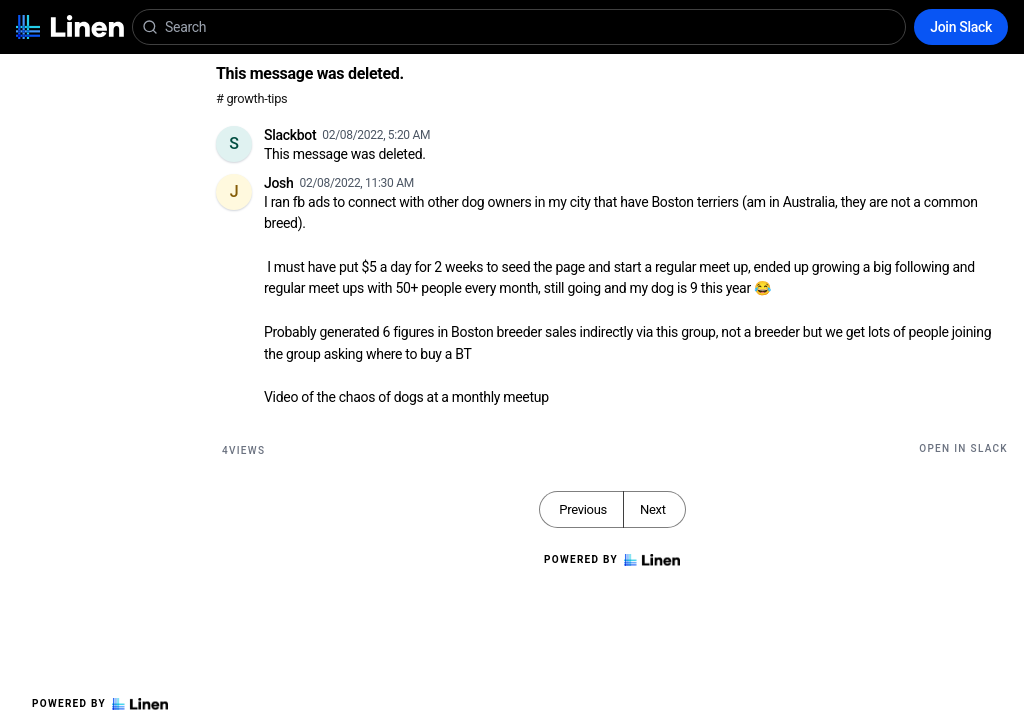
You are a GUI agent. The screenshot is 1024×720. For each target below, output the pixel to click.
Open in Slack (963, 448)
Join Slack (961, 27)
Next (653, 509)
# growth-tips (251, 98)
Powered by (100, 704)
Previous (583, 509)
